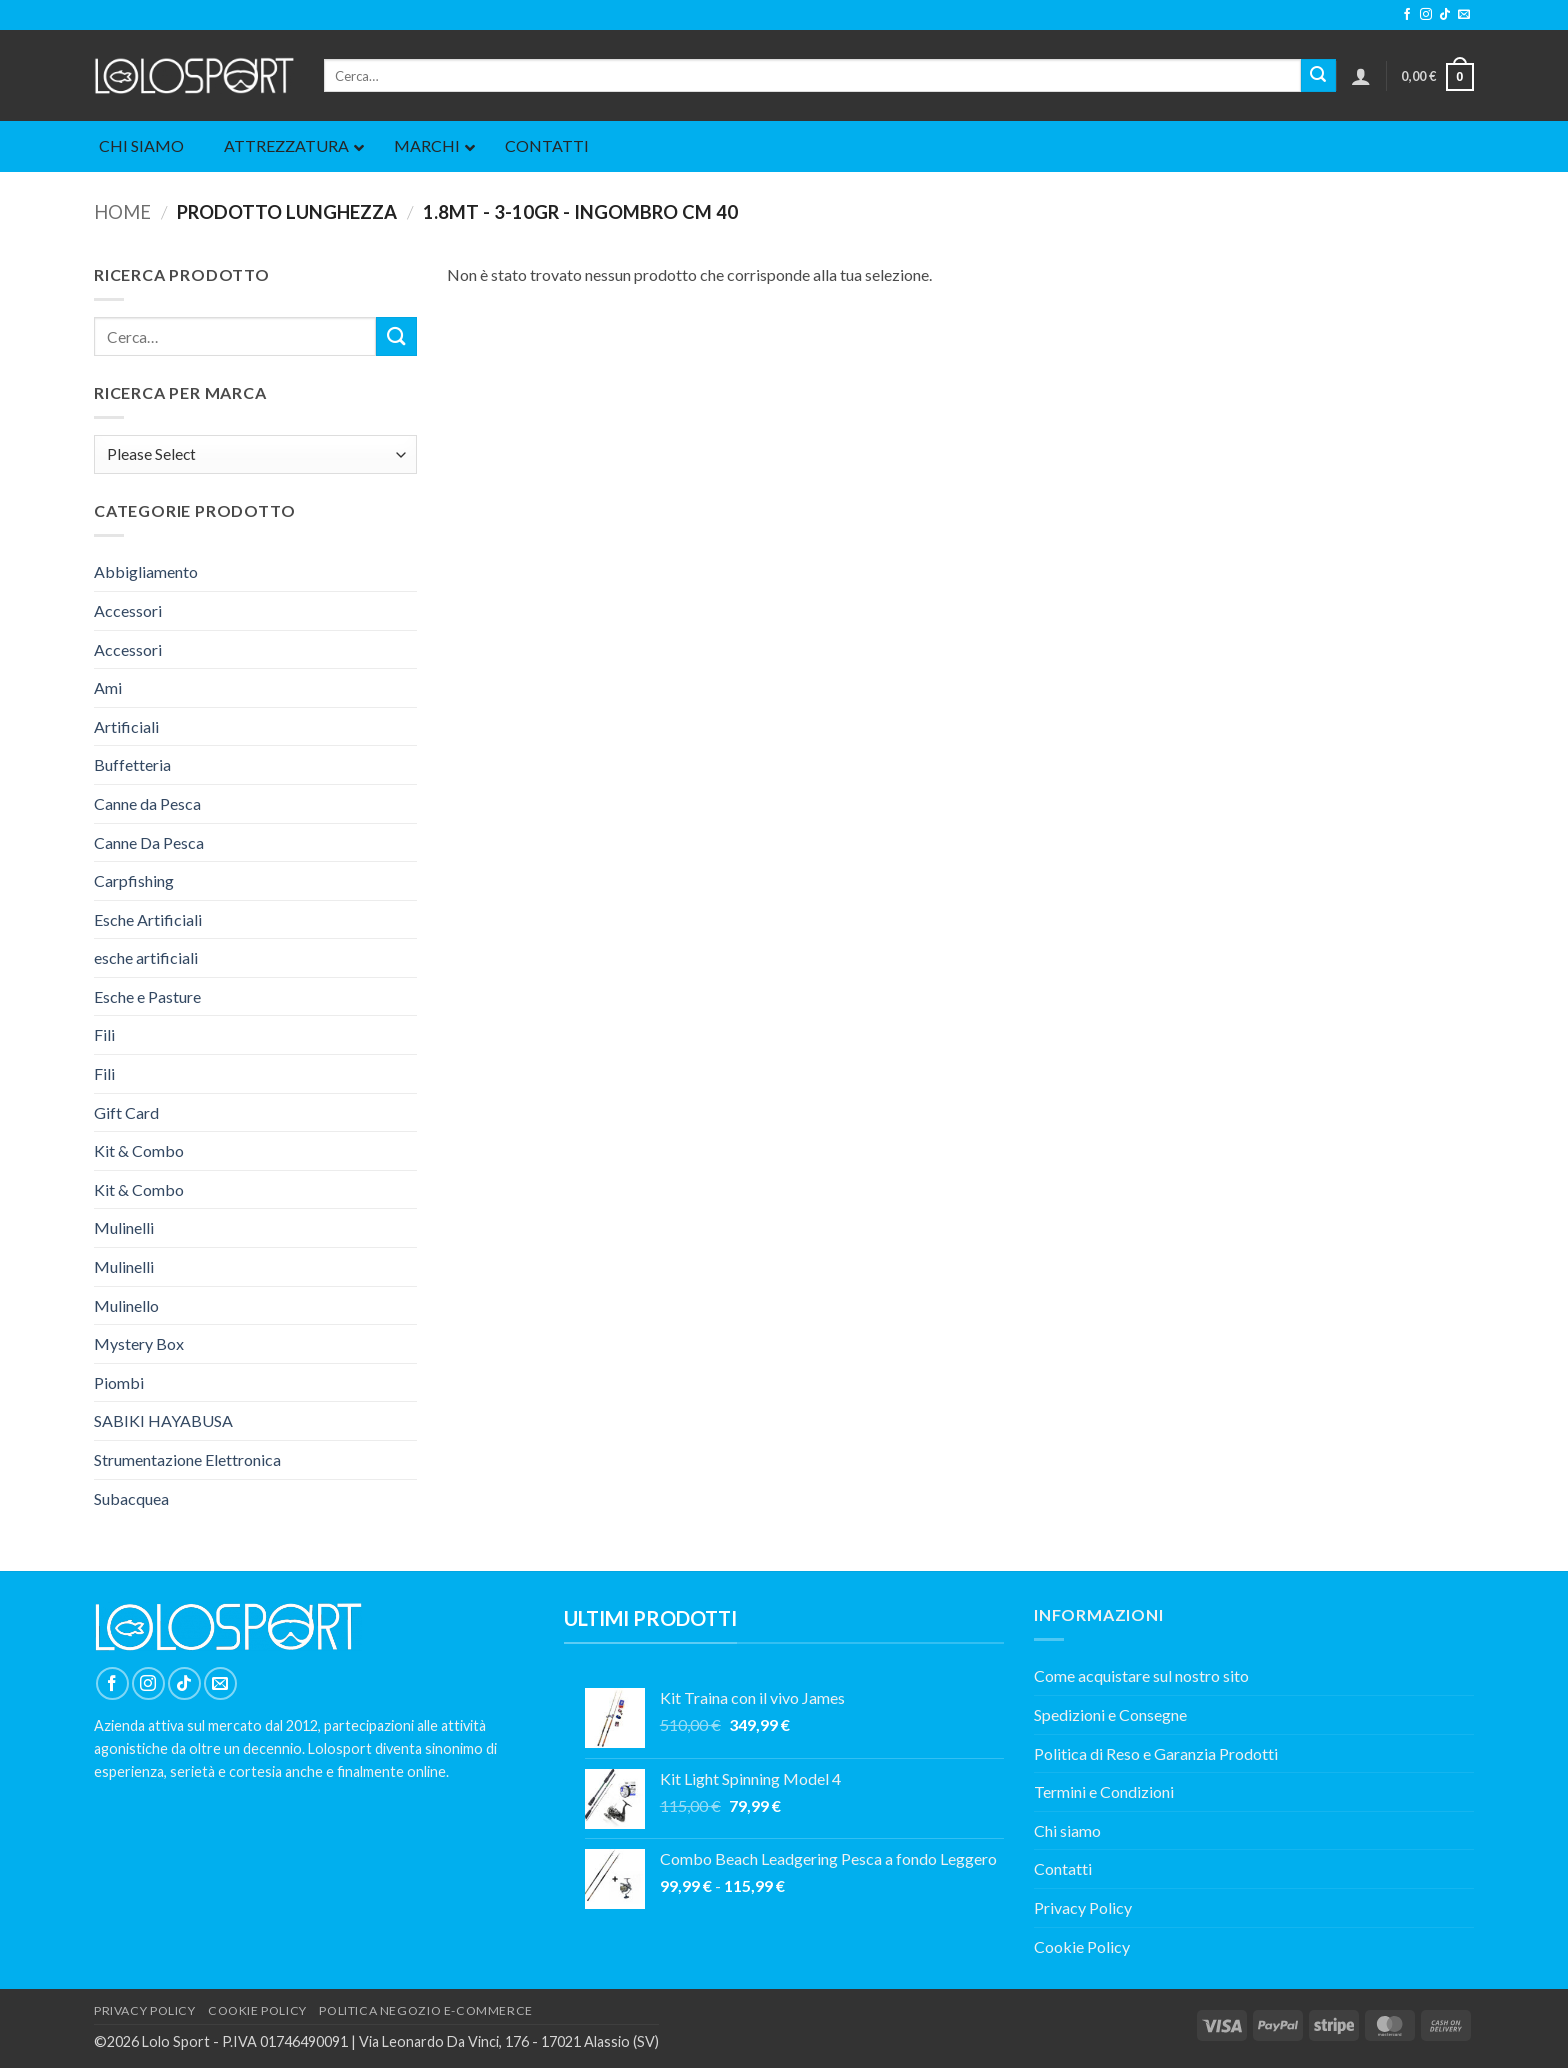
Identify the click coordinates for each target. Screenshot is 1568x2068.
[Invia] (1318, 76)
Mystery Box (139, 1343)
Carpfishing (134, 880)
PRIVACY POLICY (145, 2010)
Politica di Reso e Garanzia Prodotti (1156, 1753)
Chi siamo (1067, 1830)
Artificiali (126, 726)
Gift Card (126, 1112)
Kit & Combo (139, 1150)
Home (122, 212)
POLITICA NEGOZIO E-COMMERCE (426, 2010)
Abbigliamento (146, 571)
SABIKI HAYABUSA (163, 1420)
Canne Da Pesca (149, 842)
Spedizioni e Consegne (1110, 1714)
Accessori (128, 610)
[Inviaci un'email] (1464, 15)
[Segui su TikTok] (1445, 15)
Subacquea (131, 1498)
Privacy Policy (1083, 1907)
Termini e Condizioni (1104, 1791)
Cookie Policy (1082, 1946)
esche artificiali (146, 957)
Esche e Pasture (147, 996)
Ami (108, 687)
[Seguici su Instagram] (1426, 15)
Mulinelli (124, 1227)
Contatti (1063, 1868)
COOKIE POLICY (257, 2010)
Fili (104, 1034)
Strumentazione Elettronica (187, 1459)
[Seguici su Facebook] (1407, 15)
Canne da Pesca (147, 803)
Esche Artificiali (148, 919)
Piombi (119, 1382)
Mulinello (126, 1305)
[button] (1361, 76)
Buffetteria (132, 764)
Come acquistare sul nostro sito (1141, 1675)
